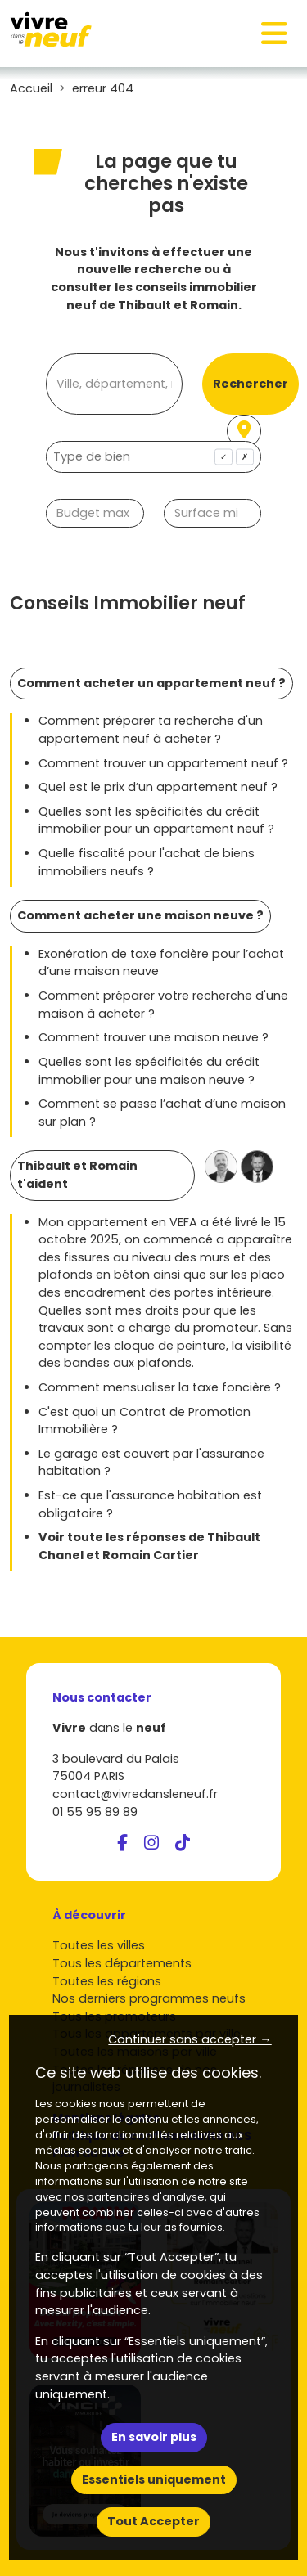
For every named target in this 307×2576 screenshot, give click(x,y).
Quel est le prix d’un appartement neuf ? (158, 787)
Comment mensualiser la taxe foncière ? (159, 1387)
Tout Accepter (153, 2521)
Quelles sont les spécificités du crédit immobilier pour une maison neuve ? (149, 1071)
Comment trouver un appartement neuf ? (163, 763)
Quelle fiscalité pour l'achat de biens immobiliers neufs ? (146, 862)
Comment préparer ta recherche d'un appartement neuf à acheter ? (150, 730)
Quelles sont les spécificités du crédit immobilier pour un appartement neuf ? (156, 820)
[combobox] (153, 457)
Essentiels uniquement (154, 2479)
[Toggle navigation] (274, 34)
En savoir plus (153, 2437)
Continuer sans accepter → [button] (189, 2039)
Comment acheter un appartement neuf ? (151, 683)
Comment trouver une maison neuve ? (153, 1037)
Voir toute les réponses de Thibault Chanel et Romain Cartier (149, 1546)
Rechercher (250, 383)
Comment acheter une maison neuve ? (140, 915)
